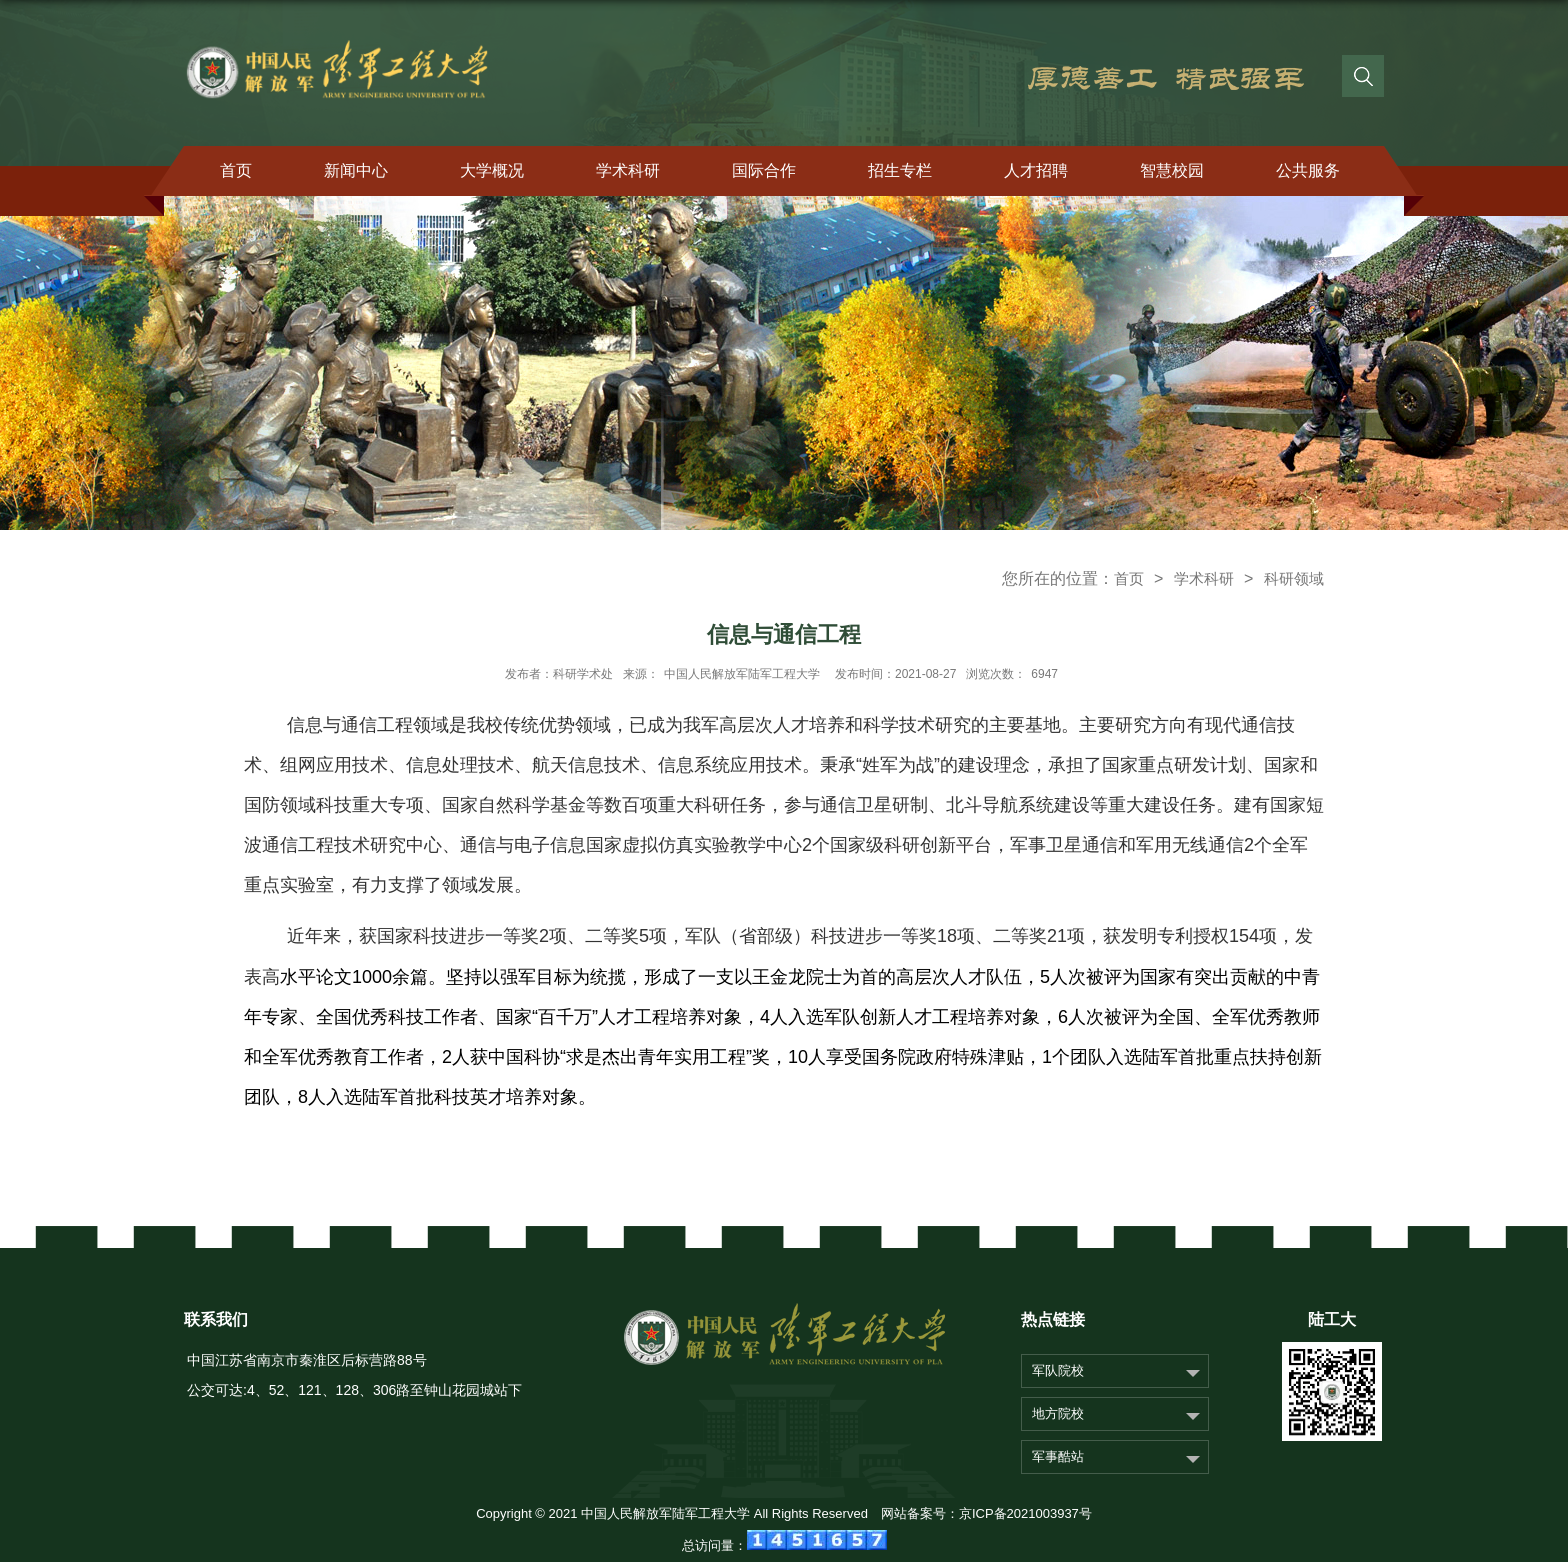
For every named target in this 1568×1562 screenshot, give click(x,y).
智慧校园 (1172, 170)
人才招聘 (1036, 170)
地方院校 (1058, 1413)
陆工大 (1332, 1319)
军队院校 (1058, 1370)
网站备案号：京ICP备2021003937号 (986, 1513)
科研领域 (1294, 578)
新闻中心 (356, 170)
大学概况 (492, 170)
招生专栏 (900, 170)
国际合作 (764, 170)
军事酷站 (1058, 1456)
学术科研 (628, 170)
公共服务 (1308, 170)
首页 (236, 170)
